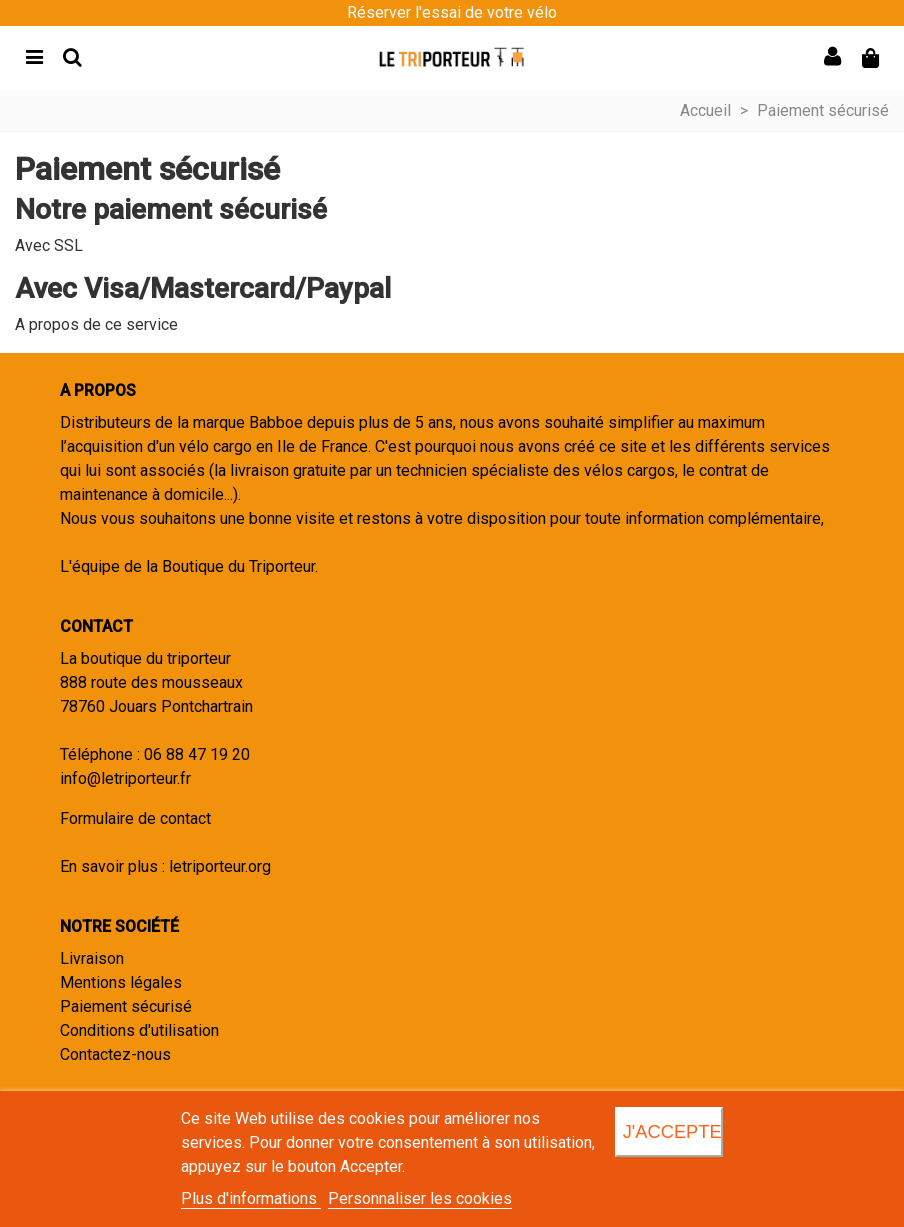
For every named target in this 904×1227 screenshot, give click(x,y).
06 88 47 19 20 (197, 754)
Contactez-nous (115, 1054)
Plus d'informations (251, 1198)
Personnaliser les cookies (420, 1198)
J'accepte (672, 1131)
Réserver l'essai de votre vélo (452, 12)
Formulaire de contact (135, 818)
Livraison (92, 958)
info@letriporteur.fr (125, 778)
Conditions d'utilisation (139, 1030)
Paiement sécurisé (126, 1006)
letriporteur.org (220, 866)
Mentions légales (121, 982)
